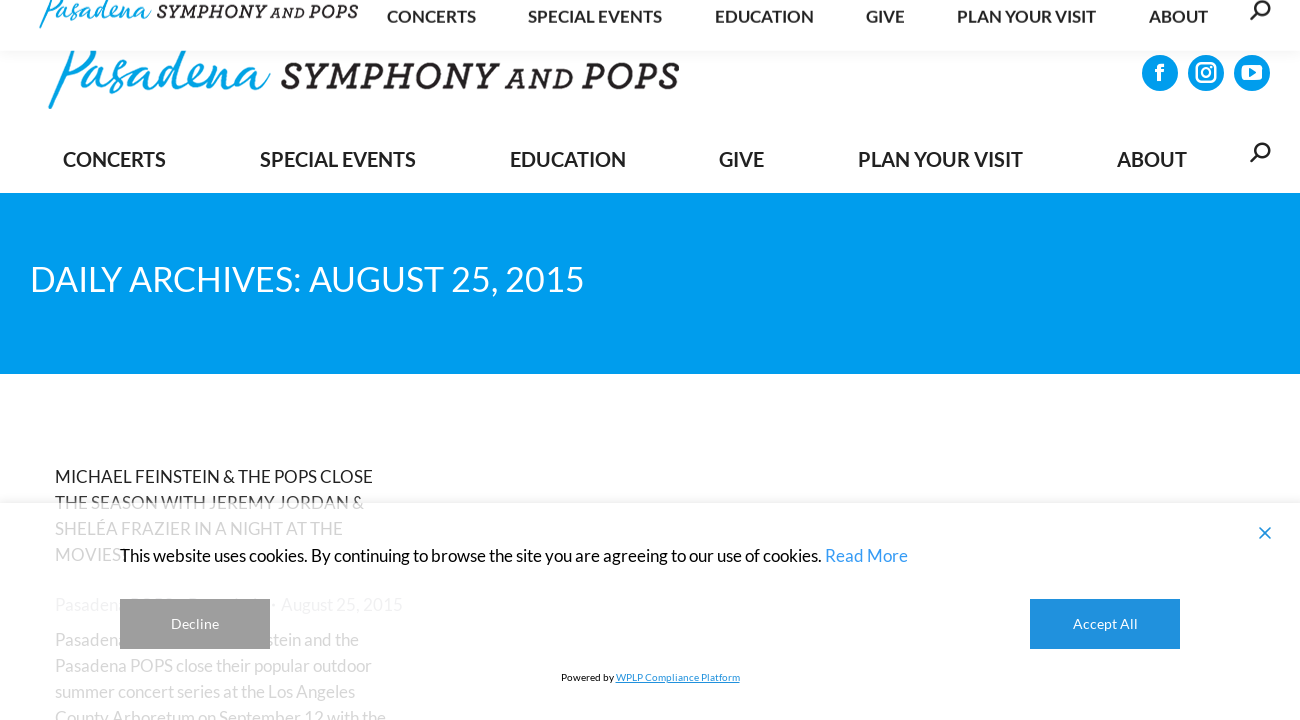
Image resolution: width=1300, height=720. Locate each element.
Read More (866, 555)
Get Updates (1095, 24)
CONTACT (1219, 24)
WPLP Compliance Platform (678, 677)
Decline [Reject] (195, 623)
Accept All (1105, 623)
